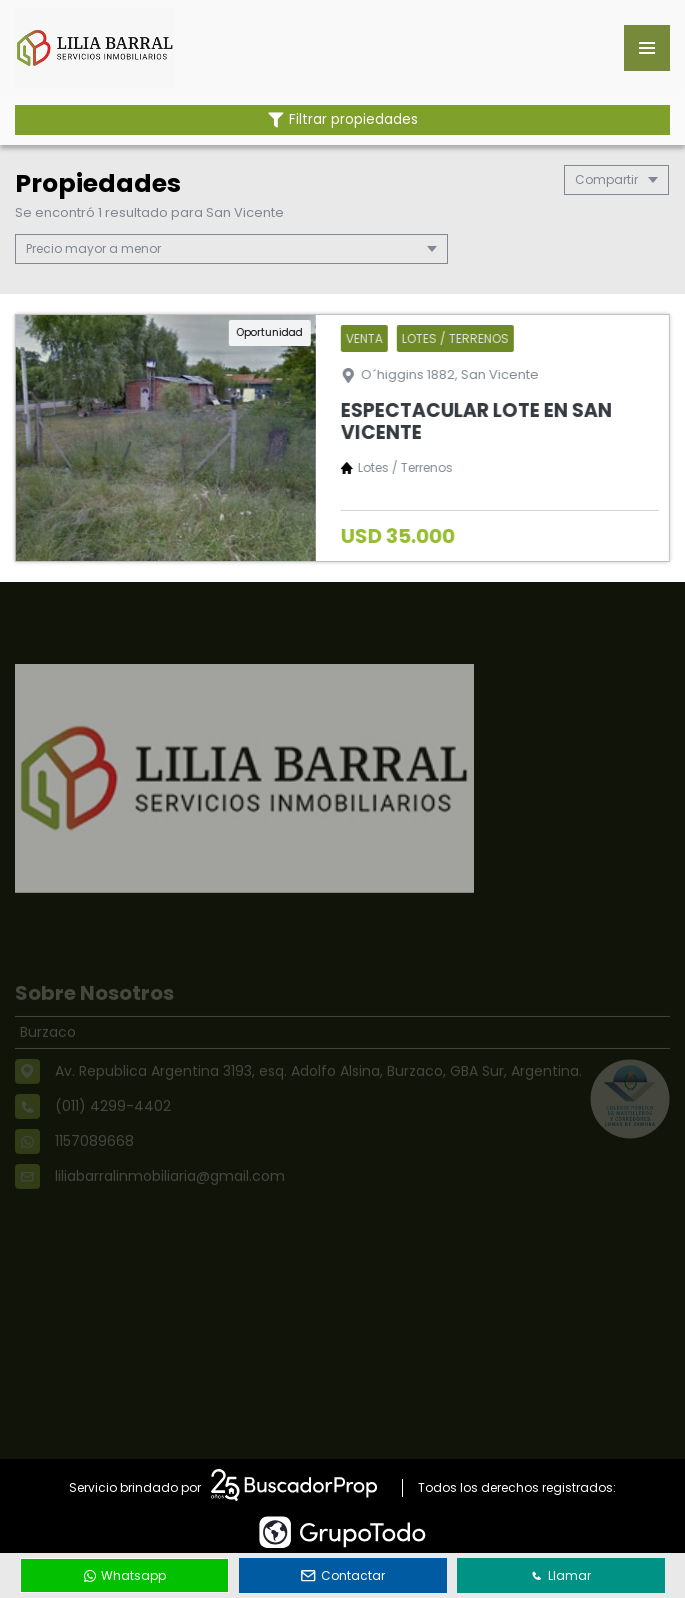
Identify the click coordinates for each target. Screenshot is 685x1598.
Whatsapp (125, 1575)
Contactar (343, 1575)
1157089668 (94, 1161)
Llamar (561, 1575)
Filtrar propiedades (343, 119)
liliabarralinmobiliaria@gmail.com (170, 1196)
